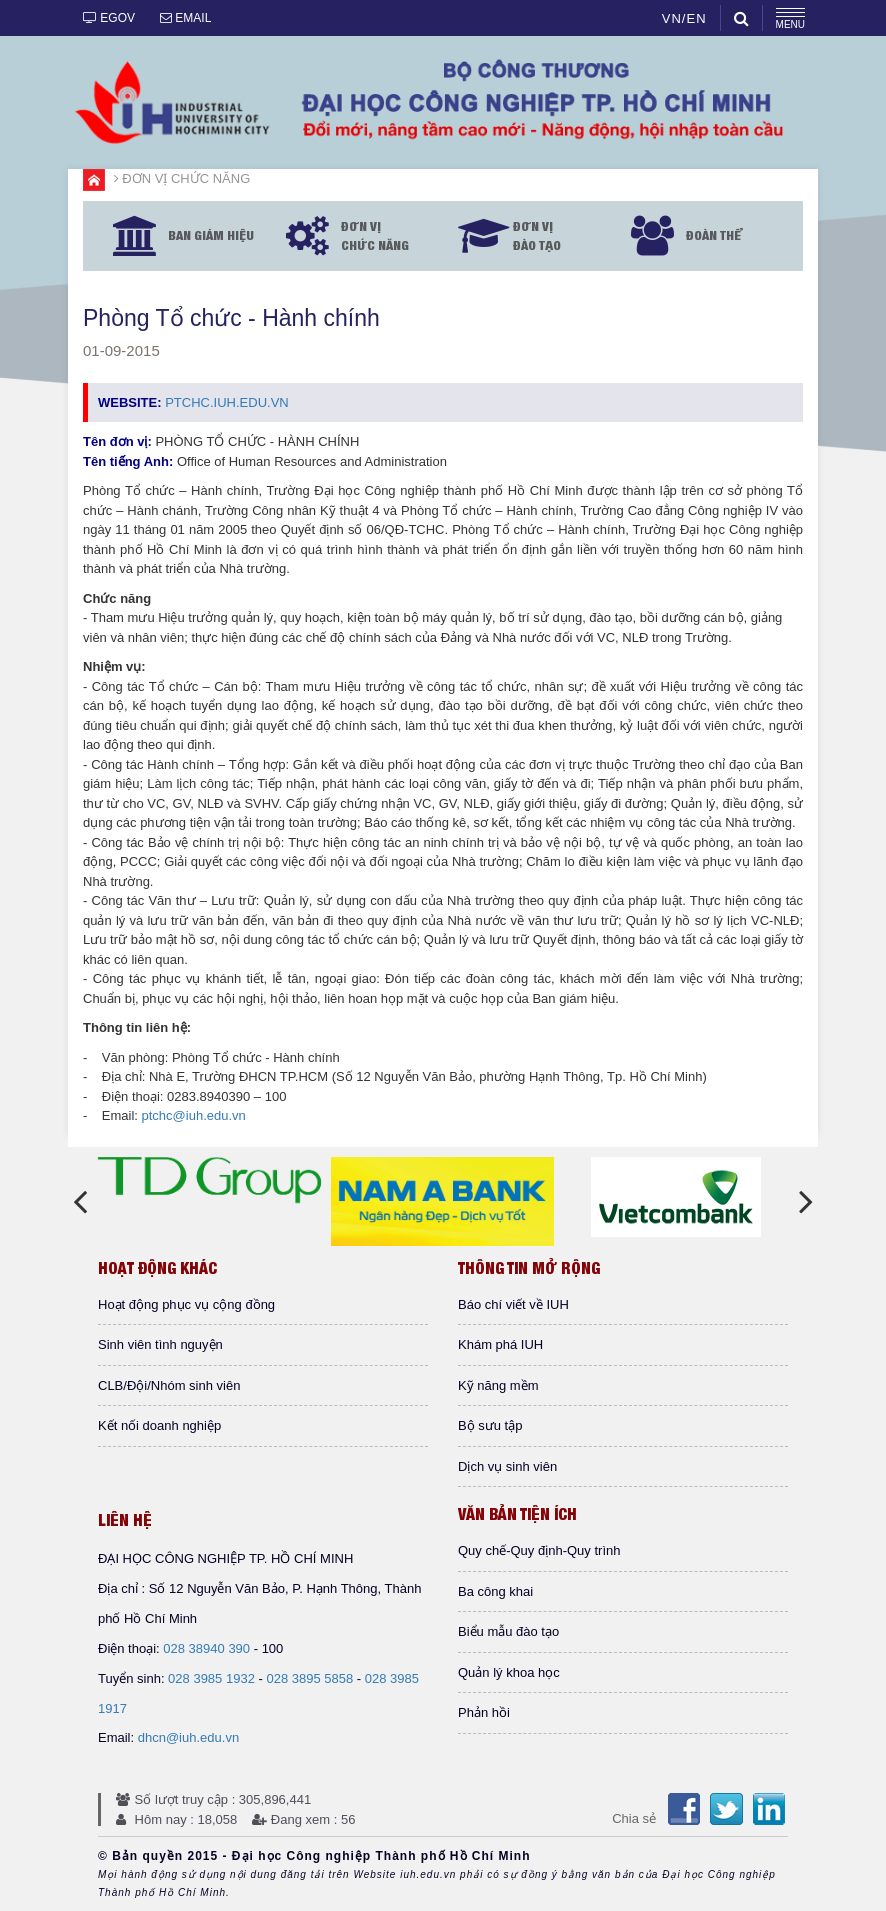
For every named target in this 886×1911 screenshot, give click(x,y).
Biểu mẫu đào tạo (508, 1631)
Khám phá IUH (500, 1344)
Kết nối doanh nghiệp (159, 1425)
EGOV (109, 18)
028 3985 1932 (211, 1678)
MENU (790, 19)
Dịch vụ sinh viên (507, 1466)
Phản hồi (484, 1712)
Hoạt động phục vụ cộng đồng (186, 1304)
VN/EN (684, 18)
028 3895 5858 (309, 1678)
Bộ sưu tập (490, 1425)
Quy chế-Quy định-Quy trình (539, 1550)
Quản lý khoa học (509, 1672)
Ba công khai (495, 1591)
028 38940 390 (206, 1648)
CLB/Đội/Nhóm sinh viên (169, 1385)
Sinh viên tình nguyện (160, 1344)
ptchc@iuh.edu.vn (194, 1115)
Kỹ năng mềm (498, 1385)
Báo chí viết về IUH (513, 1304)
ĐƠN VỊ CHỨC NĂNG (186, 178)
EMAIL (185, 18)
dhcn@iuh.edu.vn (188, 1737)
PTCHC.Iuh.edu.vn (227, 402)
